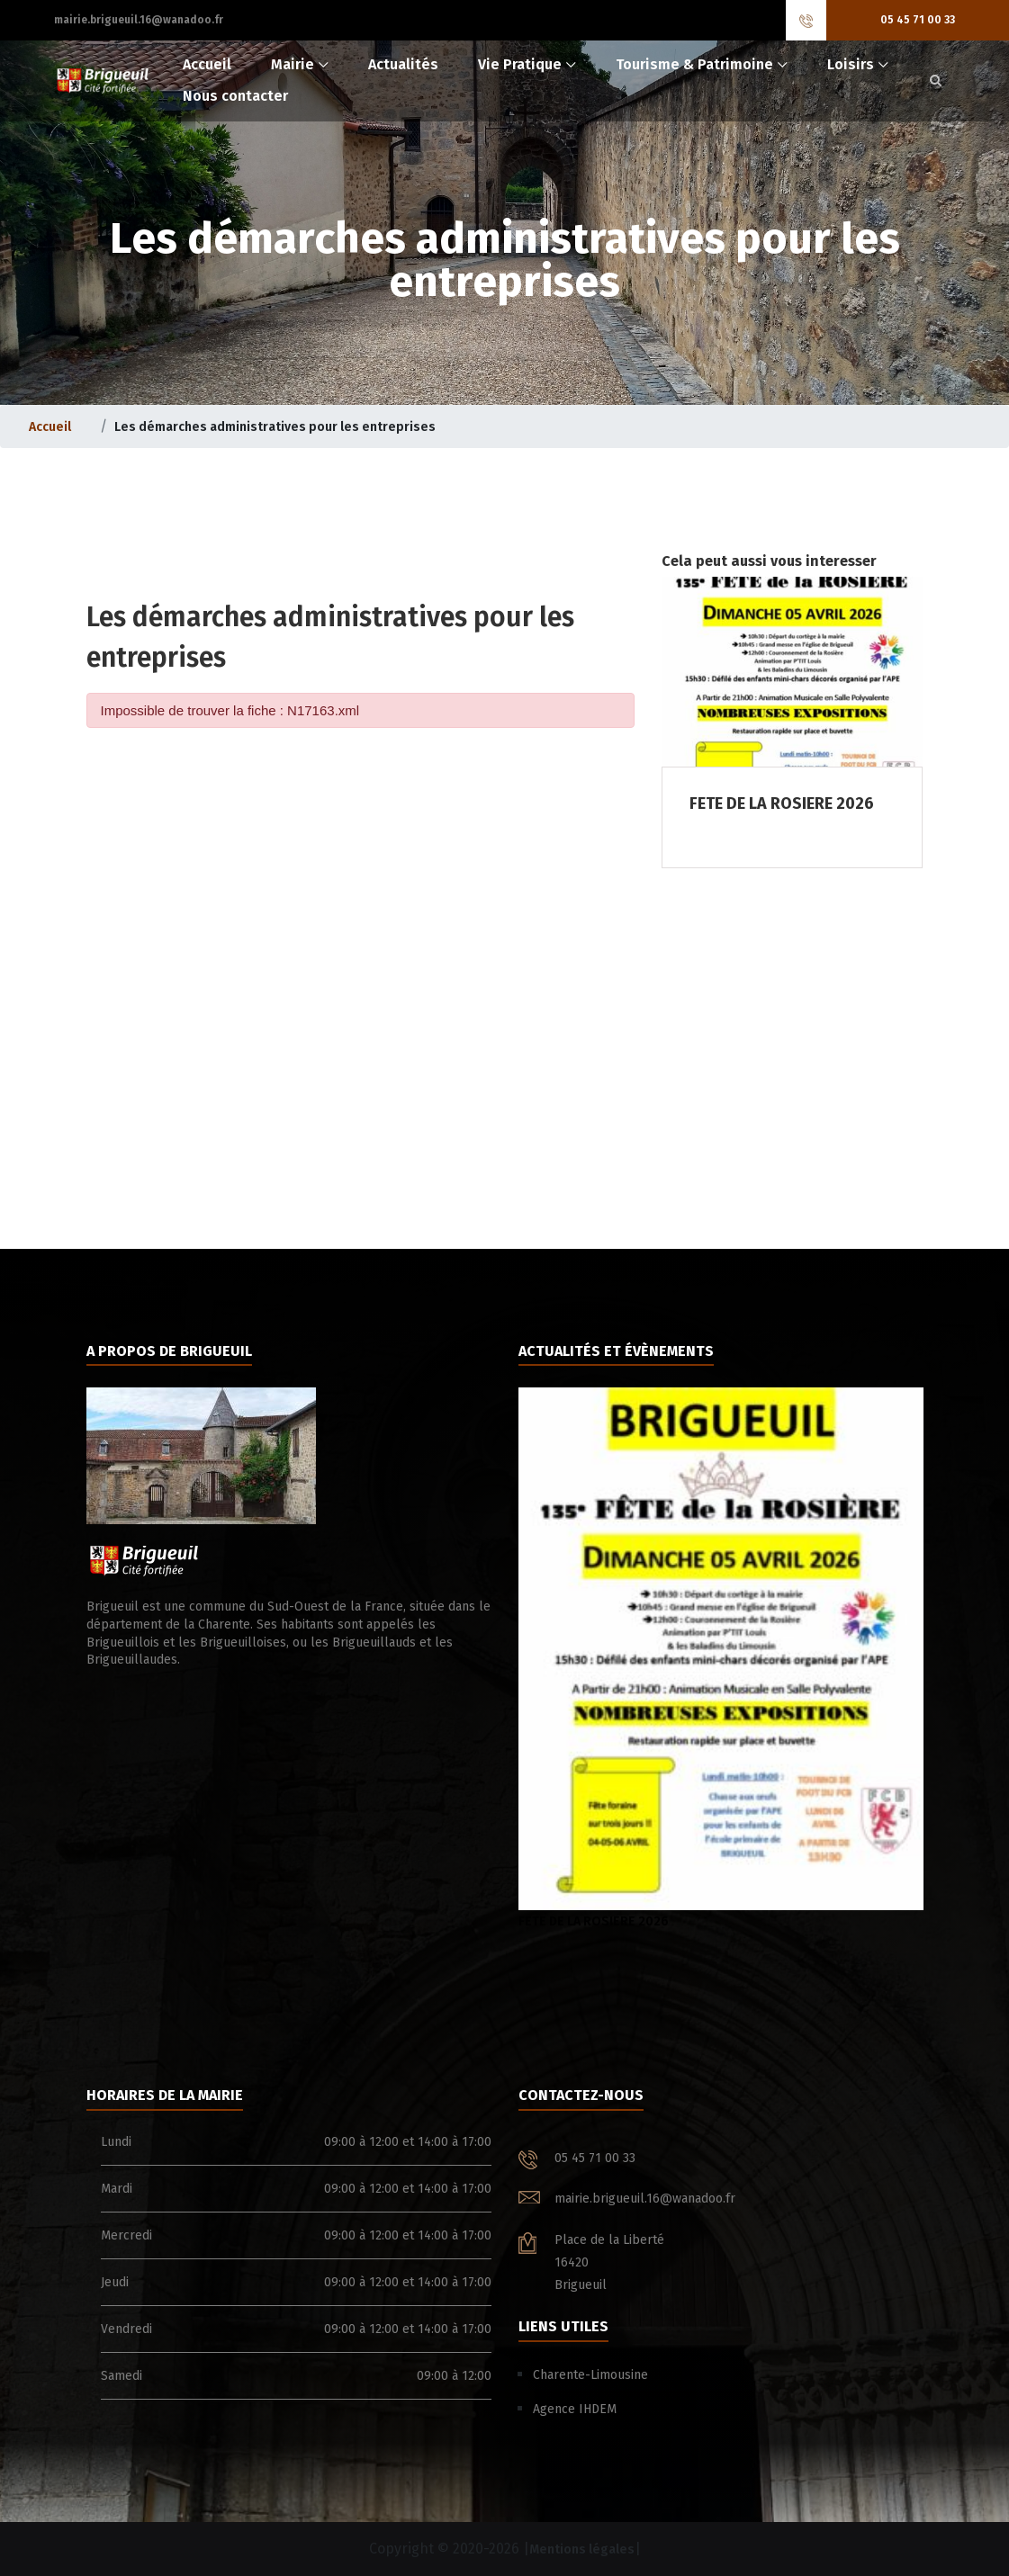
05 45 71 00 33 (917, 19)
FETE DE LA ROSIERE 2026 (720, 1658)
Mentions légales (582, 2549)
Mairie (292, 64)
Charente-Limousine (590, 2375)
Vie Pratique (520, 64)
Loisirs (850, 64)
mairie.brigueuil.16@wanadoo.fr (138, 19)
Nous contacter (235, 95)
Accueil (207, 64)
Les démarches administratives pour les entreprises (275, 427)
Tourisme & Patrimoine (694, 64)
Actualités (403, 64)
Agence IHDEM (575, 2409)
